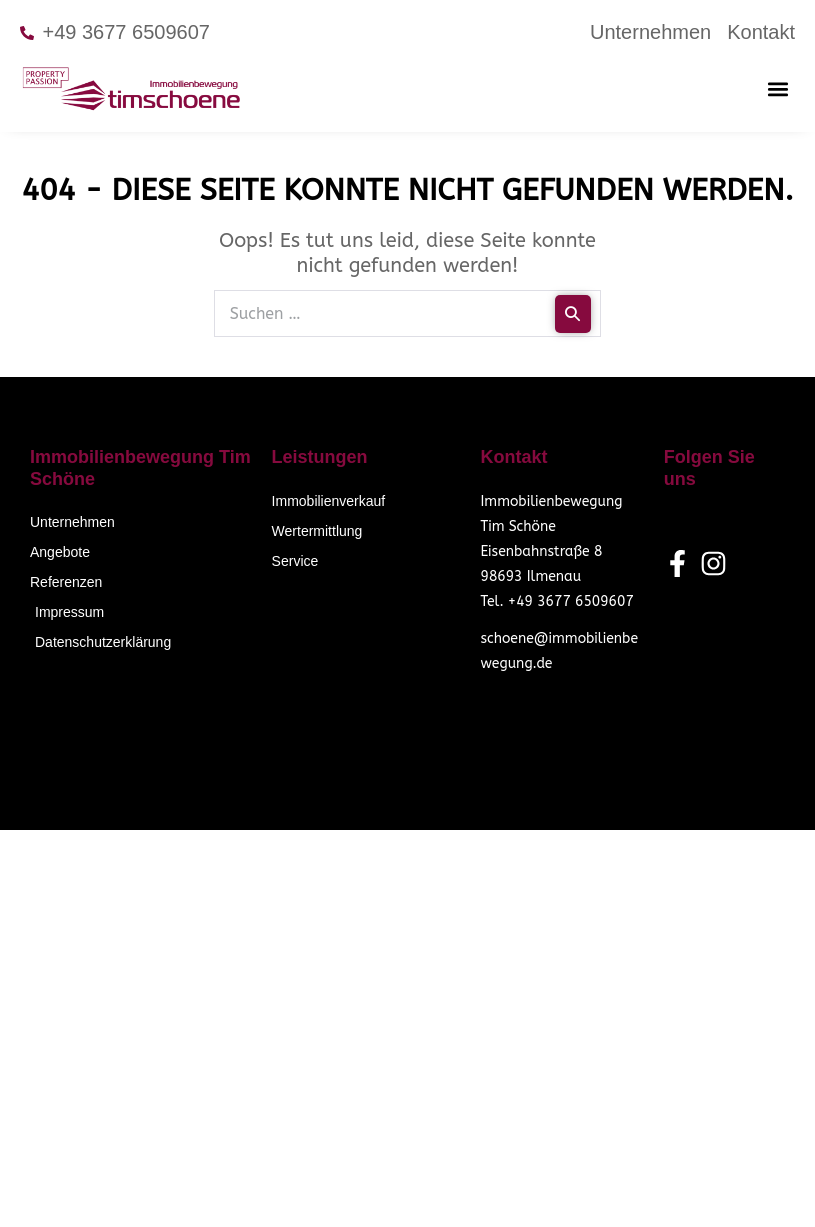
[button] (778, 88)
